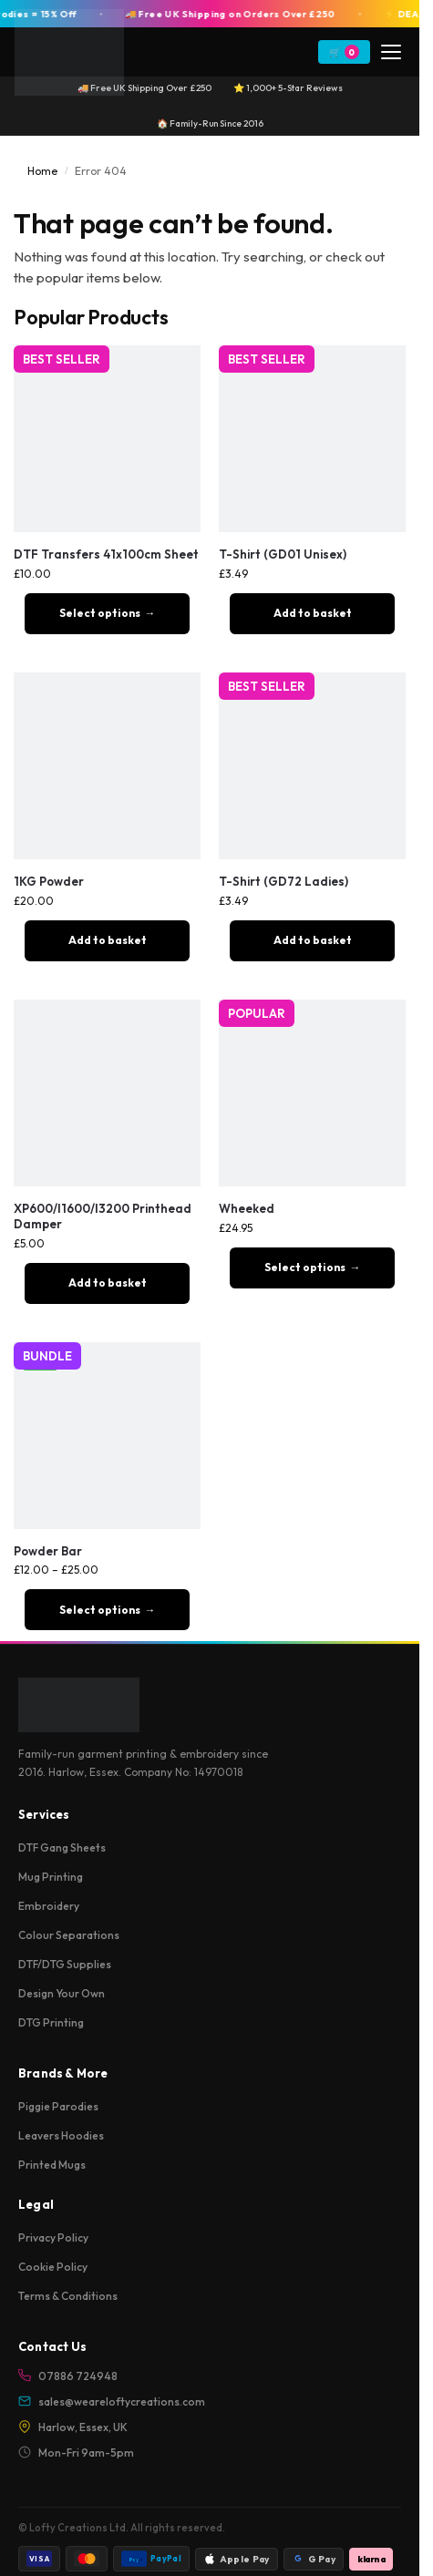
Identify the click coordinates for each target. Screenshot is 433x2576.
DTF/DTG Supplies (64, 1964)
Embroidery (48, 1906)
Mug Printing (50, 1876)
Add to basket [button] (312, 613)
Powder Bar (48, 1551)
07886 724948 (68, 2376)
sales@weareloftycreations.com (111, 2401)
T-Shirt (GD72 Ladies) (283, 881)
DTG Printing (51, 2022)
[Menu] (391, 52)
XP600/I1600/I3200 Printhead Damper (102, 1216)
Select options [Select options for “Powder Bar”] (99, 1609)
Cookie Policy (53, 2266)
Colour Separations (68, 1935)
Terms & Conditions (68, 2296)
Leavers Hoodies (61, 2135)
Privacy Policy (53, 2237)
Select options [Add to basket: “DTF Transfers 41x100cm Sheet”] (99, 613)
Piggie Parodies (58, 2106)
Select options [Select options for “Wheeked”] (304, 1267)
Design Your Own (61, 1993)
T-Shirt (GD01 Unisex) (282, 554)
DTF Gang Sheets (62, 1847)
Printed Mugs (52, 2164)
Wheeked (246, 1208)
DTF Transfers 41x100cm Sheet (106, 554)
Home (42, 171)
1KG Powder (49, 881)
